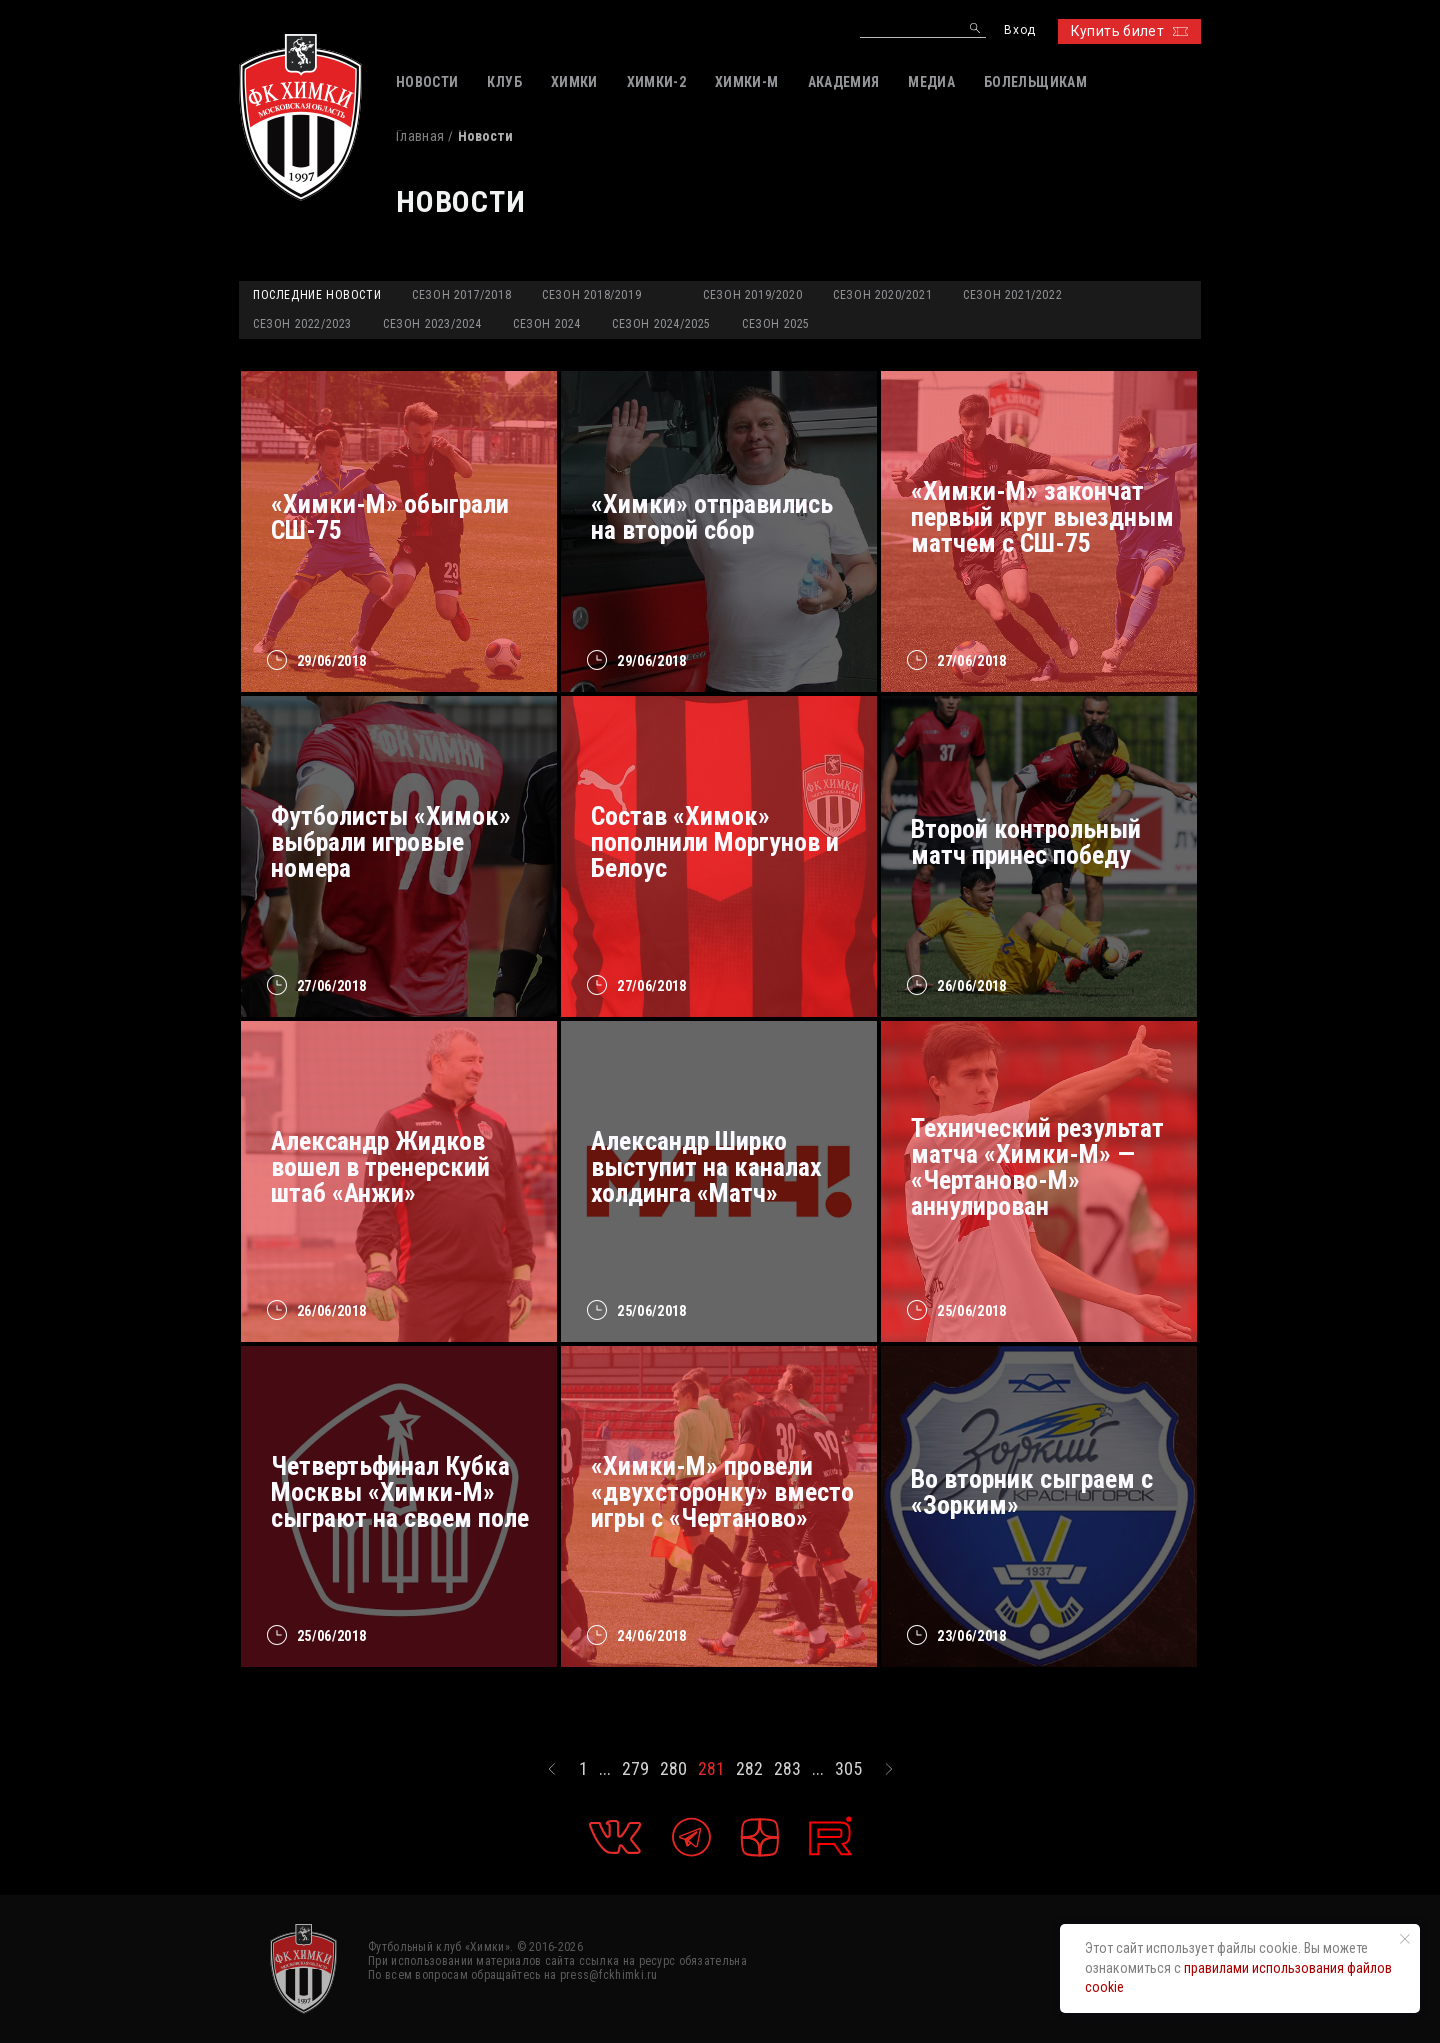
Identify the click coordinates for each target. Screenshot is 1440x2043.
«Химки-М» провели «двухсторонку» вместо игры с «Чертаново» (722, 1492)
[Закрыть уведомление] (1405, 1939)
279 (635, 1769)
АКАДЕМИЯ (844, 82)
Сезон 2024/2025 (661, 324)
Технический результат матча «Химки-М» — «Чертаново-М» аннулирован (1037, 1167)
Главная (420, 136)
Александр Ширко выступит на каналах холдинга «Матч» (706, 1167)
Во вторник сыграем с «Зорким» (1032, 1492)
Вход (1019, 30)
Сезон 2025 (776, 324)
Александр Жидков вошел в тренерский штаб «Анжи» (380, 1167)
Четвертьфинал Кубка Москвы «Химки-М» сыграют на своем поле (400, 1492)
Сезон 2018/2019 (591, 295)
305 (848, 1769)
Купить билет (1129, 31)
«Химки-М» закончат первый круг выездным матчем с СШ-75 (1042, 517)
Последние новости (317, 295)
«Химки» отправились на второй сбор (712, 517)
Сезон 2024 (547, 324)
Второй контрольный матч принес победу (1026, 842)
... (605, 1769)
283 (787, 1769)
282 (749, 1769)
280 (673, 1769)
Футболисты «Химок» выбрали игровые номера (391, 842)
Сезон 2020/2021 (882, 295)
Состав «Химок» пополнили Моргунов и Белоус (715, 842)
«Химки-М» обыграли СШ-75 (390, 517)
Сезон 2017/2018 (461, 295)
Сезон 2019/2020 (752, 295)
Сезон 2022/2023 (302, 324)
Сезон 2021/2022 (1012, 295)
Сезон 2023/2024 (432, 324)
